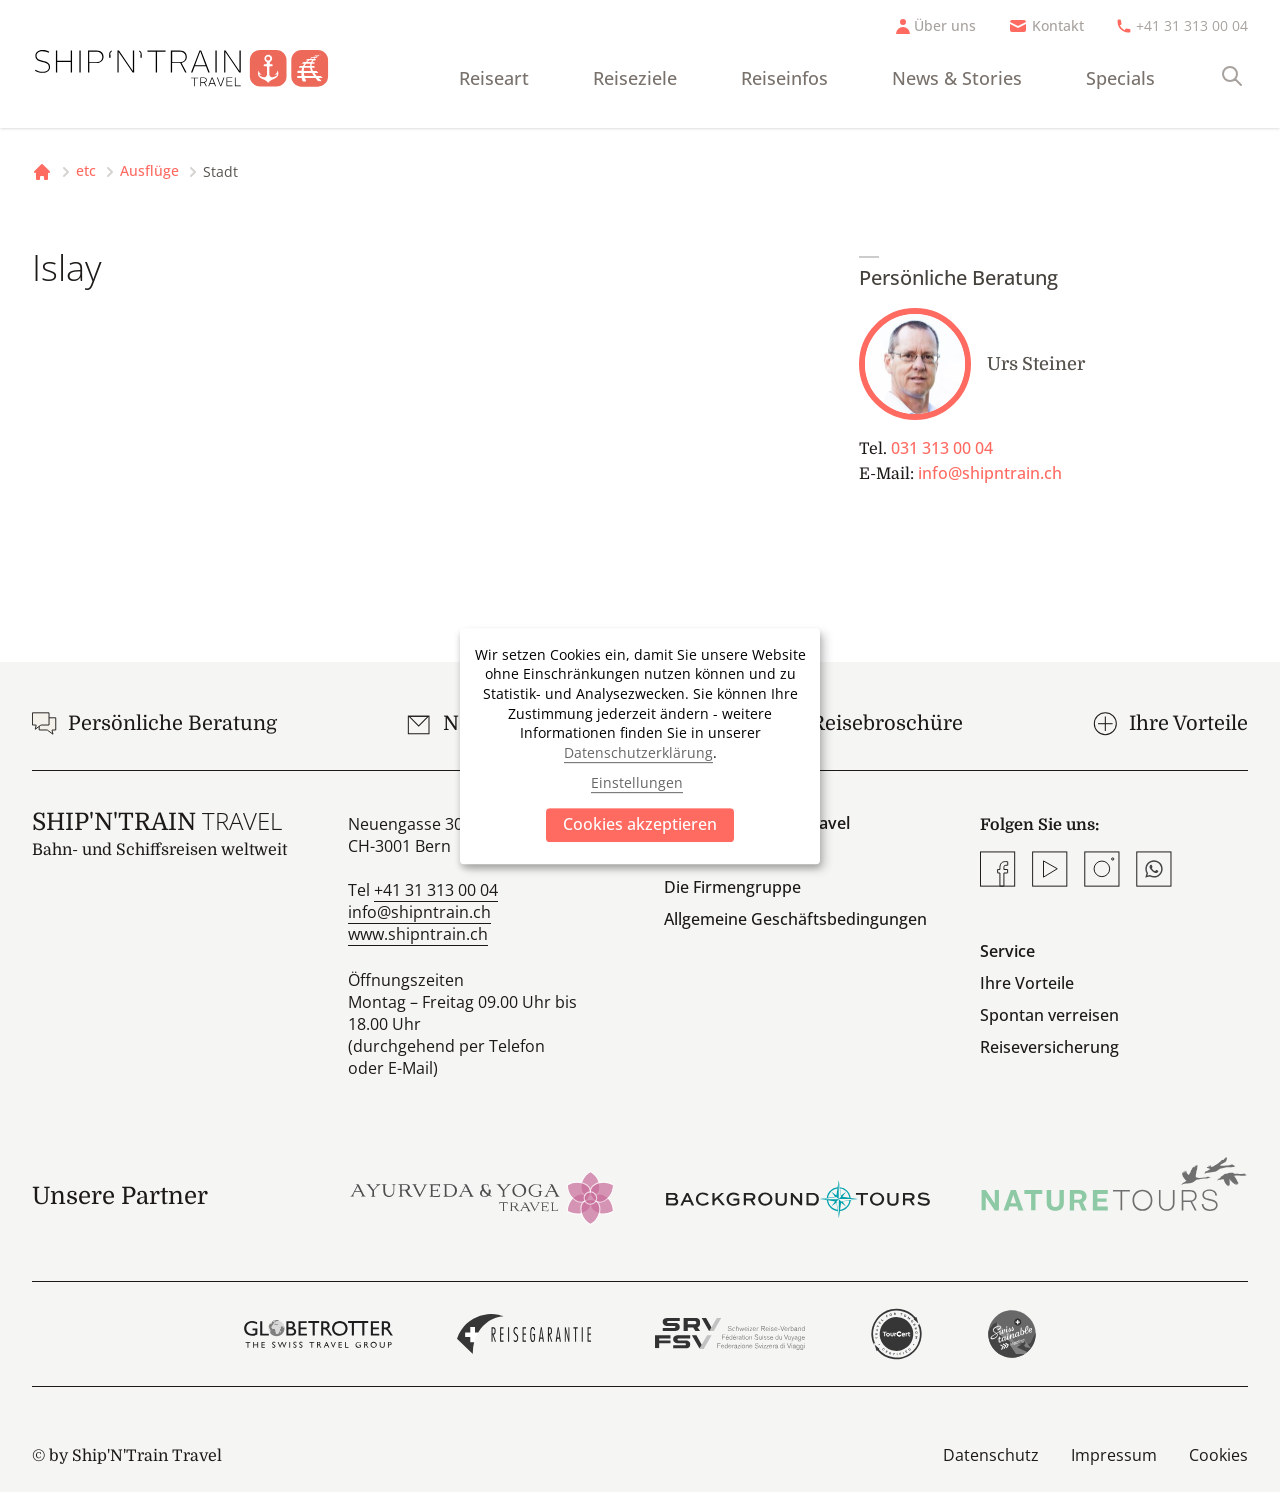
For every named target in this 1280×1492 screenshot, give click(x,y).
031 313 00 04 (942, 448)
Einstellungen (637, 782)
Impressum (1114, 1455)
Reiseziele (635, 78)
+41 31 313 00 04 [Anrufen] (436, 890)
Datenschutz (991, 1455)
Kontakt (1058, 25)
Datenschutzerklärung (638, 752)
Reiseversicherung (1049, 1047)
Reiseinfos (784, 78)
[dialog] (640, 746)
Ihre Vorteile (1027, 983)
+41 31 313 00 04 (1192, 25)
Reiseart (494, 78)
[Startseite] (197, 64)
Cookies (1218, 1455)
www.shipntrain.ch (418, 934)
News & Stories (957, 78)
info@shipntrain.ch (990, 473)
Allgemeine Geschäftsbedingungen (795, 919)
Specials (1120, 78)
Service (1007, 951)
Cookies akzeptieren (640, 824)
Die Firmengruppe (732, 887)
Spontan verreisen (1049, 1015)
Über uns (945, 25)
